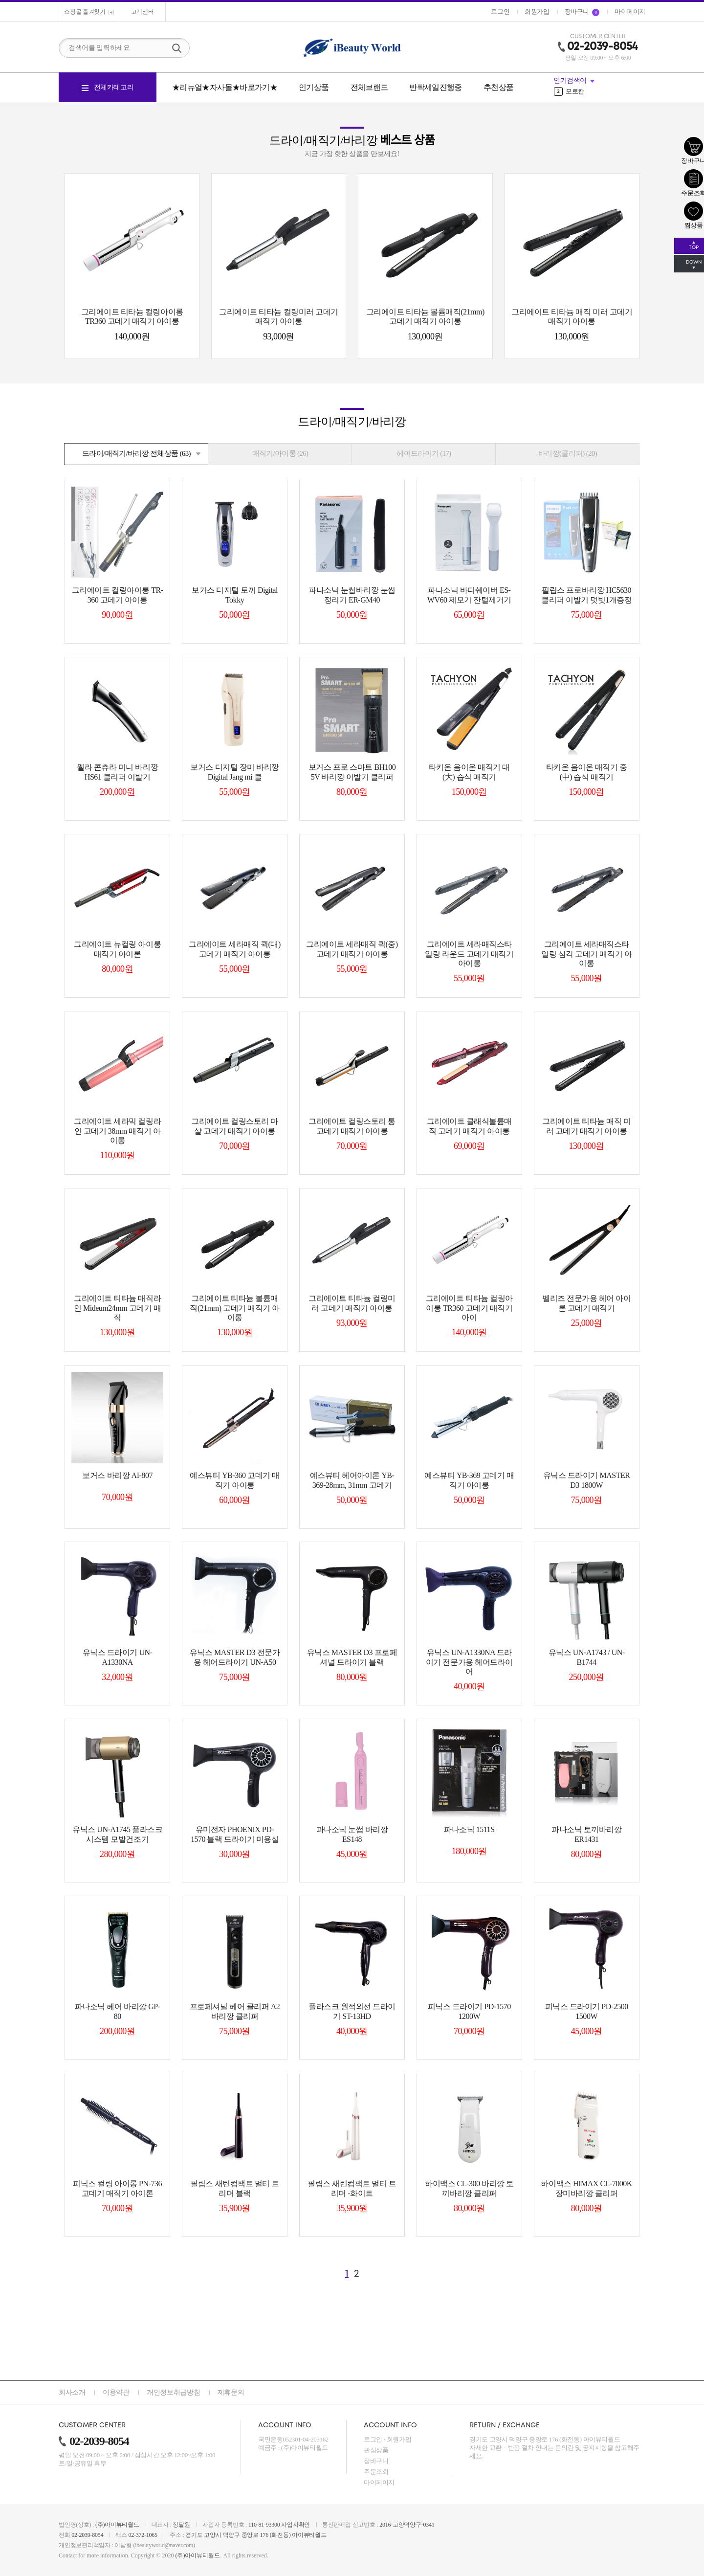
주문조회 (376, 2471)
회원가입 (399, 2439)
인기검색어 (570, 80)
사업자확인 (295, 2524)
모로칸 (569, 91)
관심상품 (376, 2450)
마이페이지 (379, 2482)
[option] (599, 91)
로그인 (373, 2439)
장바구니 (376, 2460)
